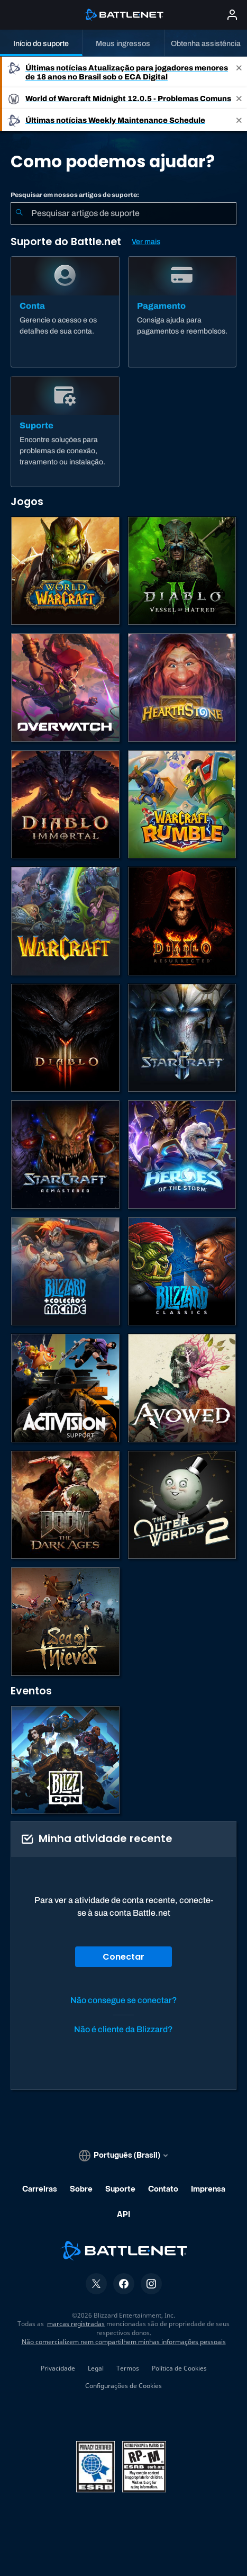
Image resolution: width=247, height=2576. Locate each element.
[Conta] (65, 311)
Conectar (123, 1957)
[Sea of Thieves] (65, 1621)
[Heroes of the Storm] (182, 1154)
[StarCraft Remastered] (65, 1154)
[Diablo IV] (182, 571)
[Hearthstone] (182, 687)
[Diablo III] (65, 1038)
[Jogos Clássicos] (182, 1271)
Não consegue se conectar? (123, 2000)
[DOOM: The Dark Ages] (65, 1505)
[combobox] (123, 213)
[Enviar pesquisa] (19, 213)
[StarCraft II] (182, 1038)
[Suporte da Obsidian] (182, 1388)
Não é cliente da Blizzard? (123, 2029)
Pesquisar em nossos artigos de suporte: (75, 195)
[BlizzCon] (65, 1760)
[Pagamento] (182, 311)
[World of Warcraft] (65, 571)
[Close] (239, 72)
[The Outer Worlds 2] (182, 1505)
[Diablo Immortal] (65, 804)
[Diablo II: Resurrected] (182, 921)
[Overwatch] (65, 687)
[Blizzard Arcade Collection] (65, 1271)
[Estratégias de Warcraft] (65, 921)
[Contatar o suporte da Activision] (65, 1388)
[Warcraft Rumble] (182, 804)
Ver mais (146, 242)
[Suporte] (65, 431)
